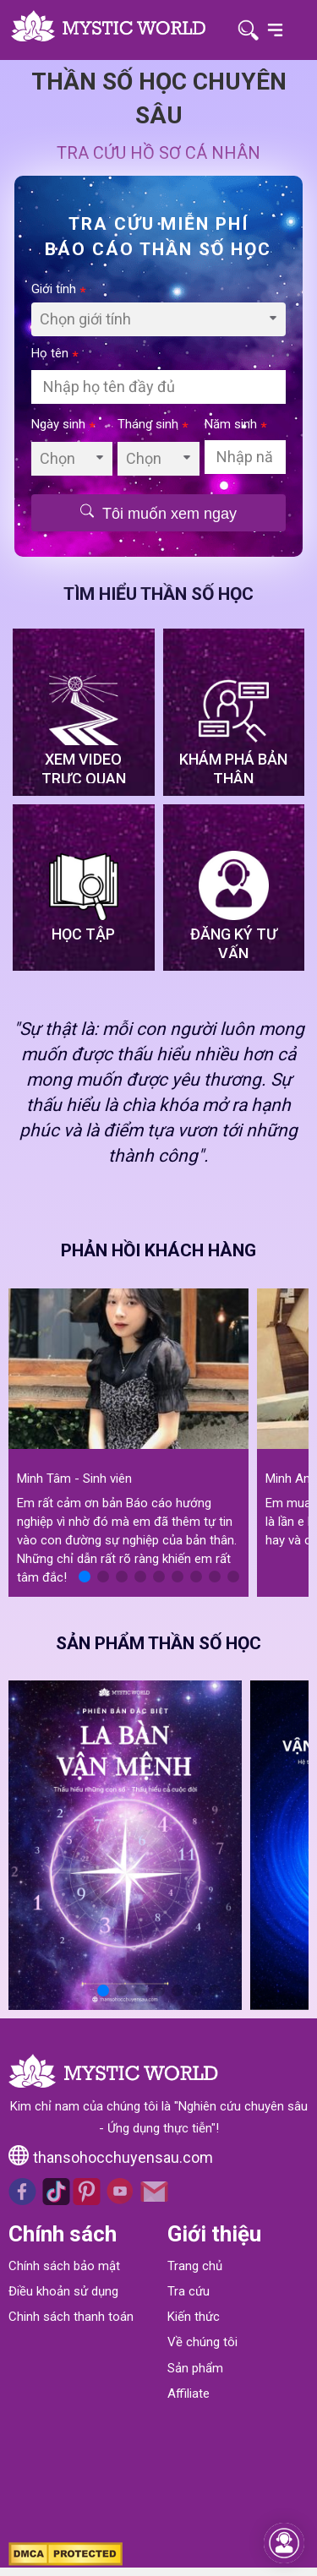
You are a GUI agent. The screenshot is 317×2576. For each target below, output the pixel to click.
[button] (84, 1576)
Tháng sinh (153, 424)
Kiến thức (193, 2316)
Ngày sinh (63, 424)
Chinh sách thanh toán (71, 2316)
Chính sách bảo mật (64, 2266)
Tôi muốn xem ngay (158, 513)
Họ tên (55, 353)
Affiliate (188, 2393)
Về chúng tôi (202, 2342)
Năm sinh (236, 424)
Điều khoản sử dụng (63, 2291)
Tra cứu (188, 2291)
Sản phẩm (195, 2368)
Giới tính (58, 289)
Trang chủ (194, 2266)
